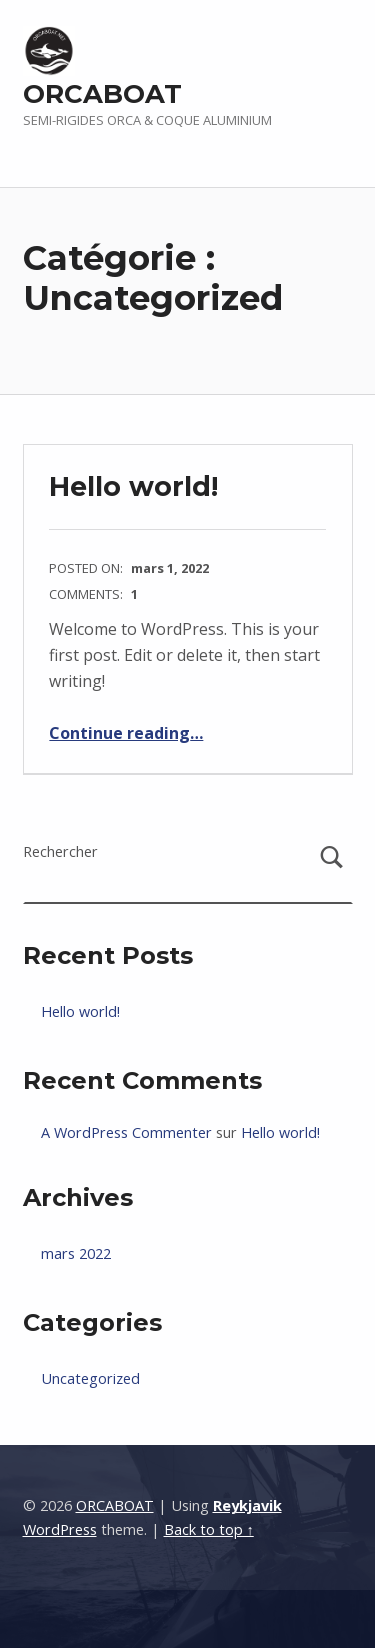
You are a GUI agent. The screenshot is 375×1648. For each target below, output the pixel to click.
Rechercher (60, 851)
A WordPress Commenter (126, 1132)
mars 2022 (76, 1253)
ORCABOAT (102, 93)
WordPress (60, 1529)
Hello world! (133, 486)
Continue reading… (126, 733)
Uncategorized (90, 1378)
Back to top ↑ (209, 1529)
